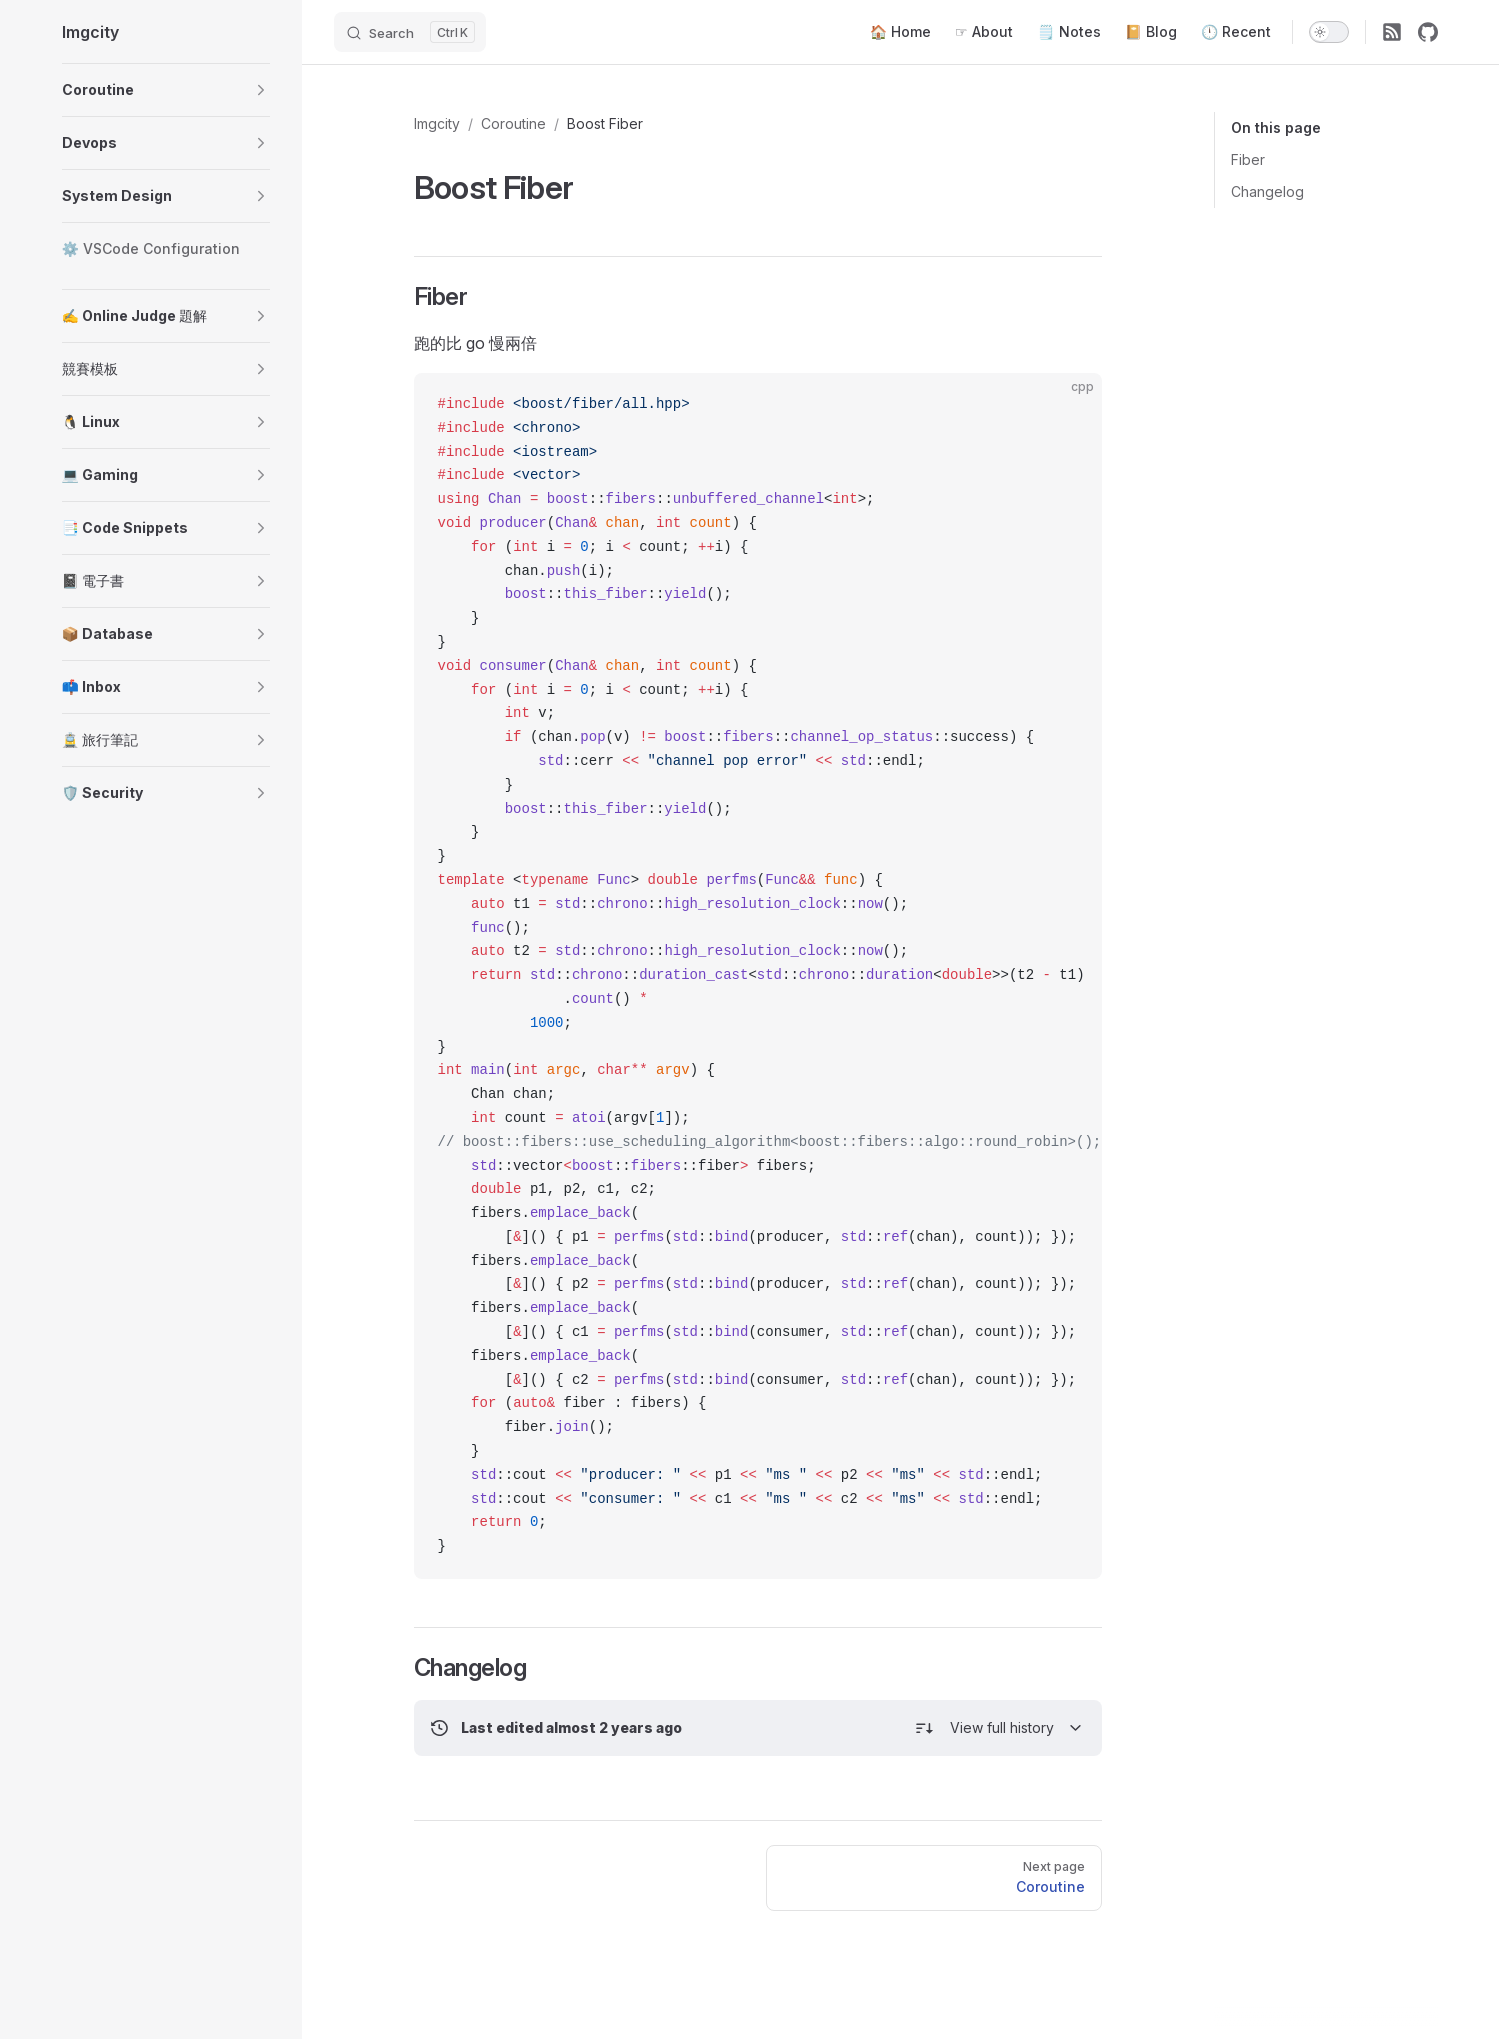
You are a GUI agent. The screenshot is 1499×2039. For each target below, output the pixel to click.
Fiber (1248, 159)
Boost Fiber (605, 123)
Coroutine (513, 123)
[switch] (1329, 32)
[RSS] (1392, 32)
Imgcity (437, 123)
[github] (1428, 32)
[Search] (410, 32)
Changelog (1267, 191)
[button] (261, 90)
